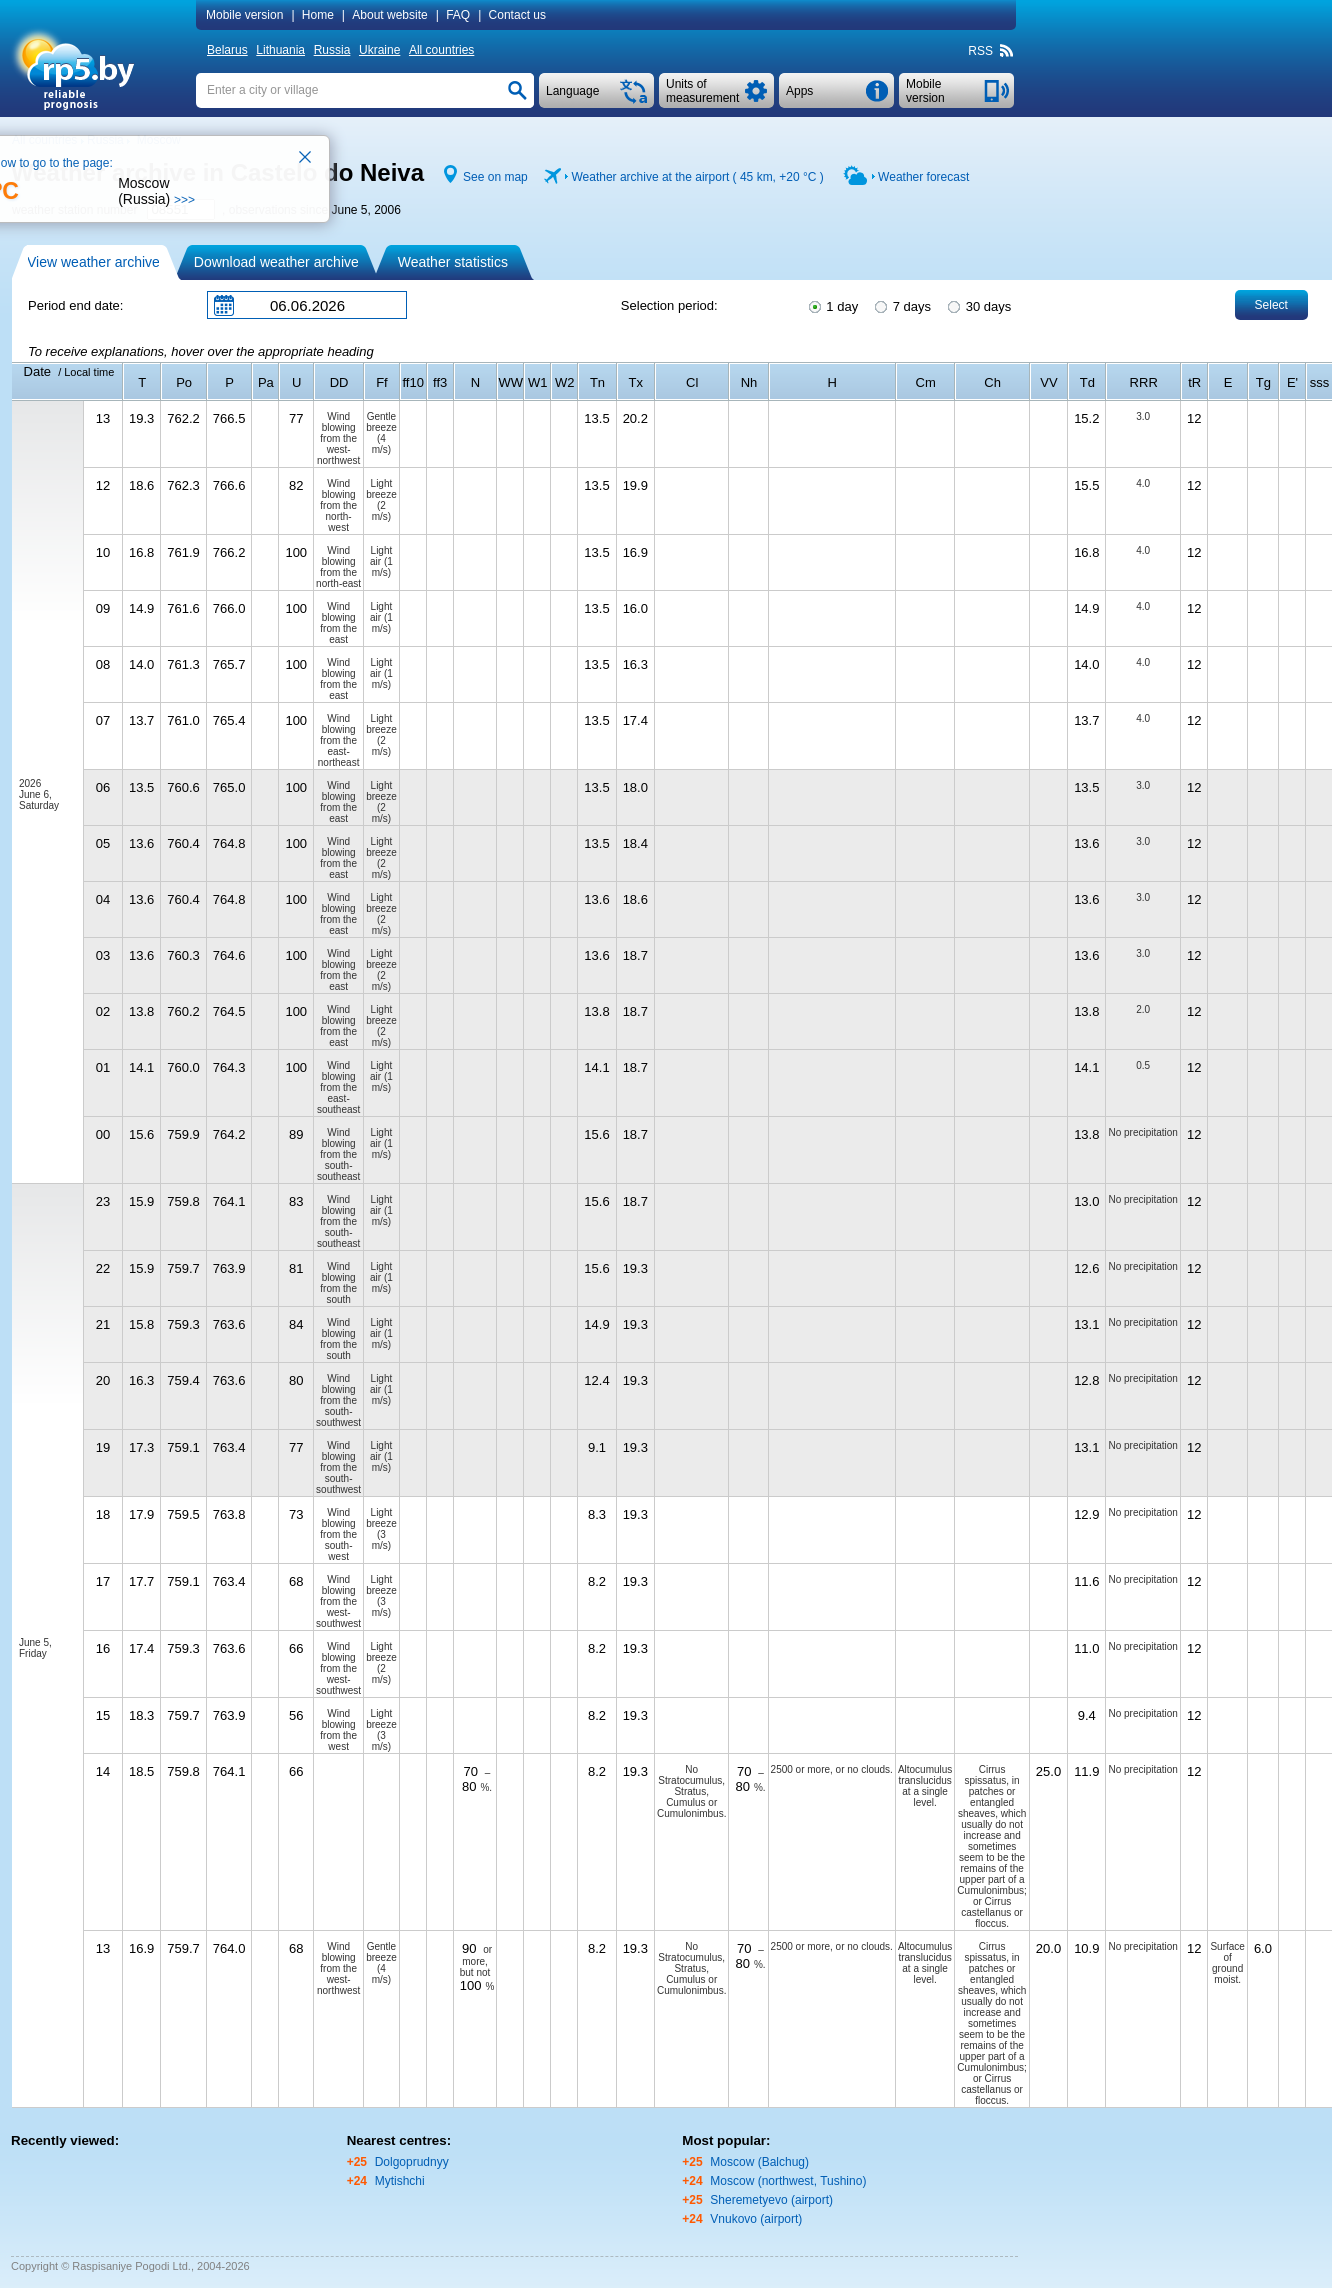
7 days (901, 305)
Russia (332, 50)
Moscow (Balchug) (759, 2162)
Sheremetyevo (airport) (771, 2200)
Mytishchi (400, 2181)
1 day (832, 305)
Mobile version (244, 15)
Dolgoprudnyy (412, 2162)
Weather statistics (453, 262)
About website (389, 15)
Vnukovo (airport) (756, 2219)
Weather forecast (923, 177)
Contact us (517, 15)
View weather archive (93, 262)
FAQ (458, 15)
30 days (978, 305)
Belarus (227, 50)
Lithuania (280, 50)
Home (318, 15)
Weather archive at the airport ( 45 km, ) (697, 177)
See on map (495, 177)
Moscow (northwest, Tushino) (788, 2181)
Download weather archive (276, 262)
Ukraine (379, 50)
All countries (441, 50)
